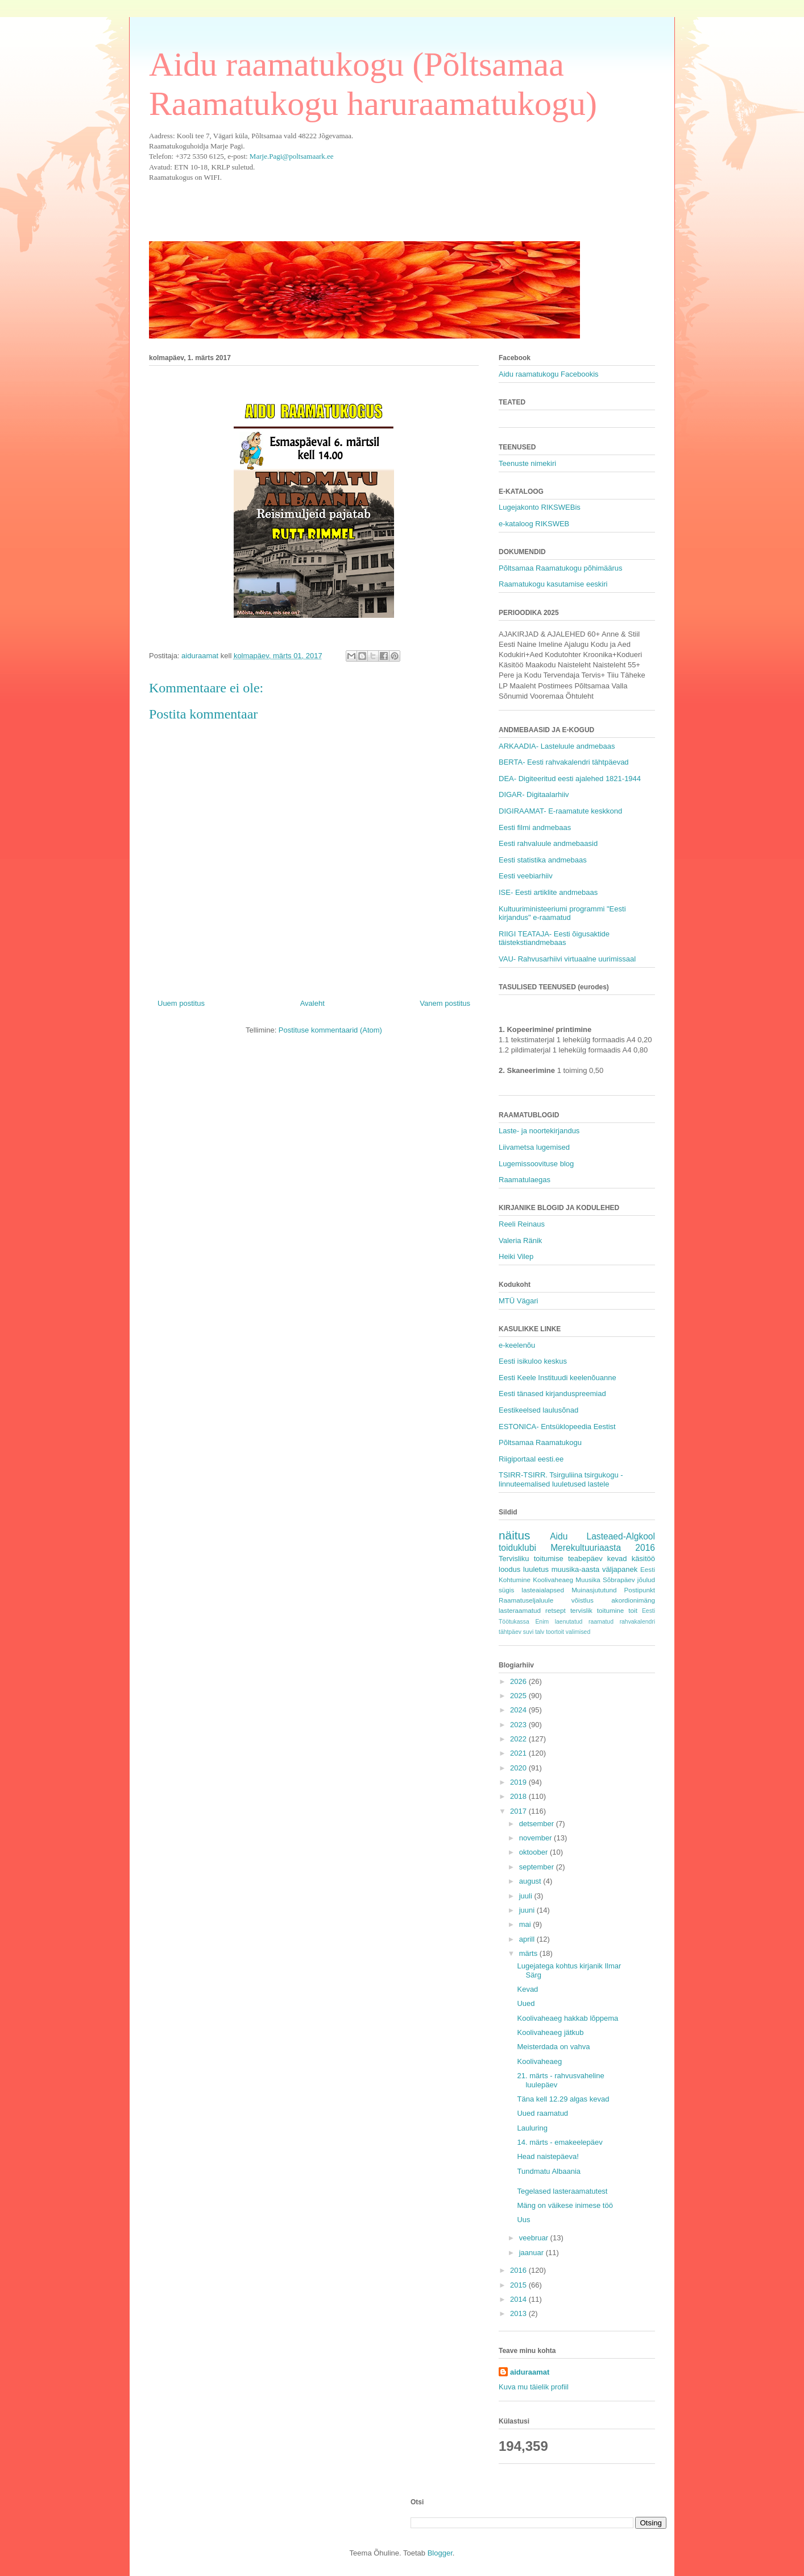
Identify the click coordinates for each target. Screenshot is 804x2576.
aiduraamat (529, 2372)
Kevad (527, 1989)
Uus (523, 2219)
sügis (506, 1590)
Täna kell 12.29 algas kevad (563, 2099)
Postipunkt (639, 1590)
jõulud (646, 1579)
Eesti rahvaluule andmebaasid (548, 843)
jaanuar (532, 2252)
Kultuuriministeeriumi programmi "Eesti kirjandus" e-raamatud (562, 913)
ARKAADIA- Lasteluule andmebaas (557, 746)
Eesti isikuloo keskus (533, 1361)
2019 (519, 1782)
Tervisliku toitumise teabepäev (551, 1558)
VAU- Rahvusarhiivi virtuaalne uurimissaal (567, 959)
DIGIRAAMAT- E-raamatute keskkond (560, 811)
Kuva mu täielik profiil (534, 2387)
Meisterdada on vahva (553, 2046)
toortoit (555, 1632)
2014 (519, 2299)
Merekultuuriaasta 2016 (602, 1548)
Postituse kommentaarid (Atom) (330, 1030)
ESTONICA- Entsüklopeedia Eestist (557, 1426)
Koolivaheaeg (553, 1579)
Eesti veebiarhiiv (526, 876)
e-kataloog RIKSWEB (534, 523)
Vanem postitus (445, 1003)
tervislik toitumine (597, 1610)
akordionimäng (633, 1600)
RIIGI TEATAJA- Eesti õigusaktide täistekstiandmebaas (554, 938)
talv (539, 1632)
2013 (519, 2313)
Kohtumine (515, 1579)
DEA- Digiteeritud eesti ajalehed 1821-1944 (570, 778)
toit (632, 1610)
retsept (555, 1610)
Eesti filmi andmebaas (535, 827)
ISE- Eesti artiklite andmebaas (548, 892)
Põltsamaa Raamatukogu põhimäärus (561, 568)
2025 (519, 1695)
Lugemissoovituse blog (536, 1163)
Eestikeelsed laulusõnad (538, 1410)
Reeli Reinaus (522, 1224)
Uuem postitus (181, 1003)
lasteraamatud (520, 1610)
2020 (519, 1768)
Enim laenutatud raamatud (574, 1622)
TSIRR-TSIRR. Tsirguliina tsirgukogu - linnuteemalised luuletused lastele (561, 1479)
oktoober (534, 1852)
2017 (519, 1811)
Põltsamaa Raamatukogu (540, 1442)
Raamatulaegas (524, 1179)
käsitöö (643, 1558)
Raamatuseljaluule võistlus (546, 1600)
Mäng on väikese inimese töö (564, 2205)
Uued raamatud (542, 2113)
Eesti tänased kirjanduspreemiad (552, 1393)
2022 (519, 1739)
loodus (509, 1569)
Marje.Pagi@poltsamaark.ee (292, 156)
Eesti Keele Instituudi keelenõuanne (557, 1377)
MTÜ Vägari (518, 1301)
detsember (537, 1823)
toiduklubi (517, 1548)
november (536, 1838)
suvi (528, 1632)
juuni (528, 1910)
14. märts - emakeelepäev (559, 2142)
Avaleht (312, 1003)
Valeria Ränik (520, 1240)
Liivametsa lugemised (534, 1147)
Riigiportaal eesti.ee (531, 1459)
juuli (526, 1896)
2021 (519, 1753)
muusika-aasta (576, 1569)
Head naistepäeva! (547, 2156)
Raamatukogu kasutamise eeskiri (553, 584)
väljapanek (619, 1569)
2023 (519, 1724)
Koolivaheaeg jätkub (550, 2032)
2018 (519, 1796)
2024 (519, 1710)
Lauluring (532, 2128)
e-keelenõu (517, 1345)
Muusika (587, 1579)
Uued (525, 2003)
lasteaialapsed (542, 1590)
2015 (519, 2285)
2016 (519, 2270)
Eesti (647, 1569)
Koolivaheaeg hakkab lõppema (567, 2018)
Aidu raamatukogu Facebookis (549, 374)
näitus (515, 1535)
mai (526, 1924)
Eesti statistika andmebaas (543, 860)
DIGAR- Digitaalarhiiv (534, 794)
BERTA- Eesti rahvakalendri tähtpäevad (564, 762)
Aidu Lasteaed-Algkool (602, 1536)
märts (529, 1953)
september (537, 1867)
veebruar (534, 2238)
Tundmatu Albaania (549, 2171)
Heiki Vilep (516, 1256)
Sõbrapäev (619, 1579)
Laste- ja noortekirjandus (539, 1130)
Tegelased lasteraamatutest (562, 2191)
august (531, 1881)
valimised (578, 1632)
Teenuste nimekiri (527, 463)
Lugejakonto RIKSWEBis (540, 507)
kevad (617, 1558)
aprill (528, 1939)
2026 (519, 1681)
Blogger (440, 2553)
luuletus (536, 1569)
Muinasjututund (593, 1590)
